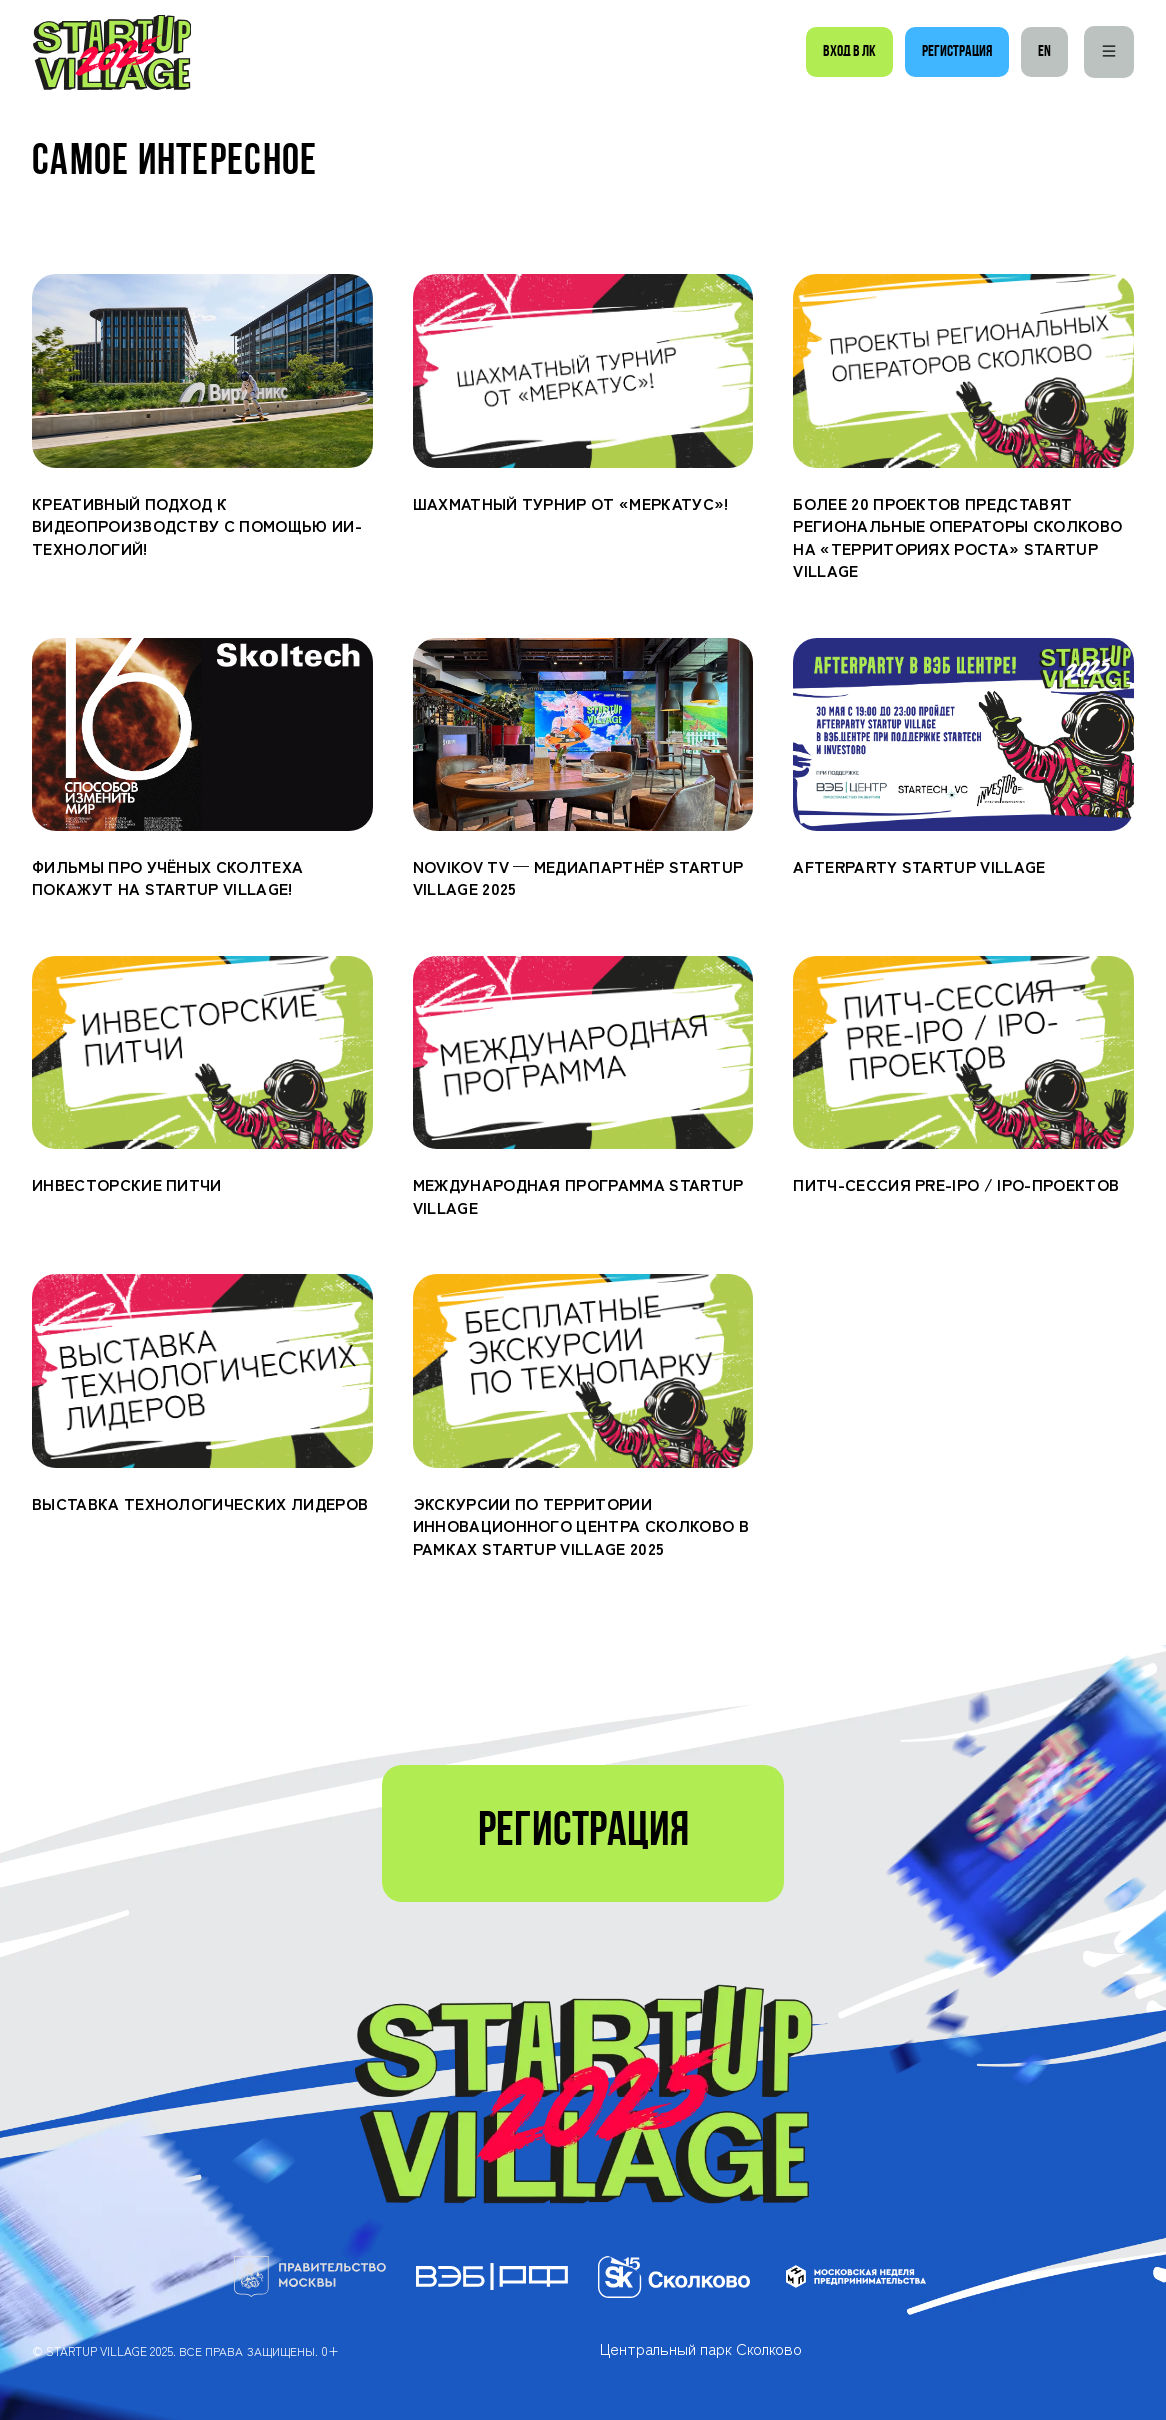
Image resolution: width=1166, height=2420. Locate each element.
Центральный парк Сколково (701, 2348)
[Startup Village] (112, 52)
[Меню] (1109, 52)
